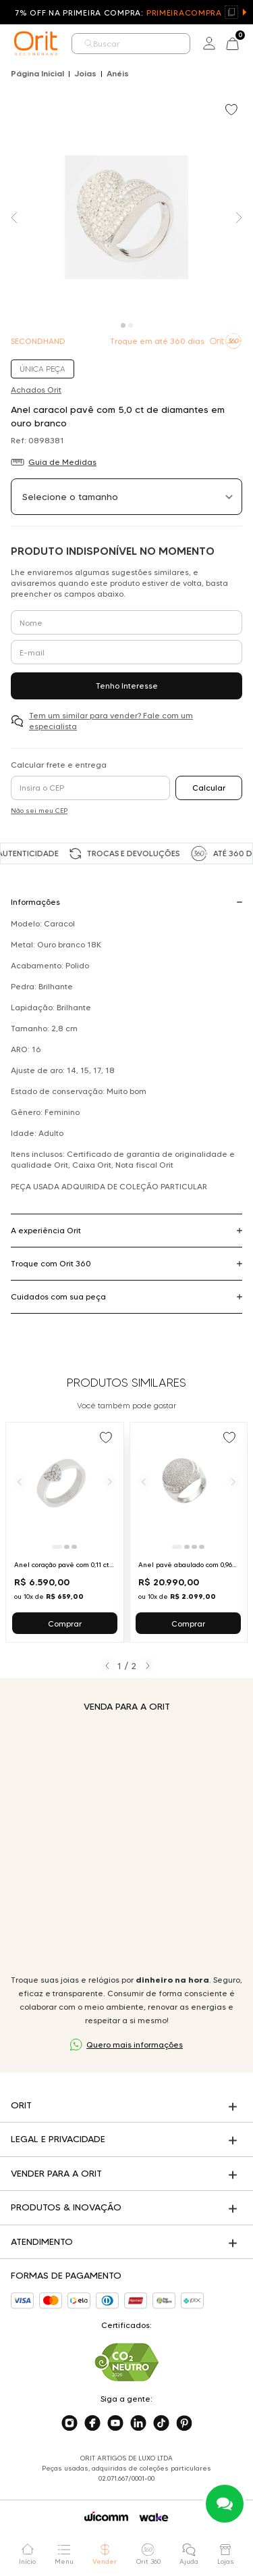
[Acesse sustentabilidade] (127, 2362)
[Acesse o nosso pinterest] (184, 2423)
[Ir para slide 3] (74, 1547)
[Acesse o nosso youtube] (115, 2423)
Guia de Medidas (62, 462)
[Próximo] (110, 1481)
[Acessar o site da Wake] (154, 2517)
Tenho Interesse (127, 685)
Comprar (65, 1623)
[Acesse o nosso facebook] (92, 2423)
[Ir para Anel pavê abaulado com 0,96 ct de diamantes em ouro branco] (189, 1532)
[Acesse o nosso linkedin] (138, 2423)
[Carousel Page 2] (130, 325)
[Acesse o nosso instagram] (69, 2423)
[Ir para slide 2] (66, 1547)
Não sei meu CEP (39, 810)
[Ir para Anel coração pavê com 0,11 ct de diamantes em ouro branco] (64, 1532)
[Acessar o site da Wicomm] (106, 2516)
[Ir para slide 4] (201, 1547)
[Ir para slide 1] (57, 1547)
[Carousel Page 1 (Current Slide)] (123, 325)
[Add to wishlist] (233, 111)
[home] (35, 43)
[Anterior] (19, 1481)
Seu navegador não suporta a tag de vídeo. (126, 1843)
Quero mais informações (134, 2044)
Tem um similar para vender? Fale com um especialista (111, 720)
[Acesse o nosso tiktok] (161, 2423)
